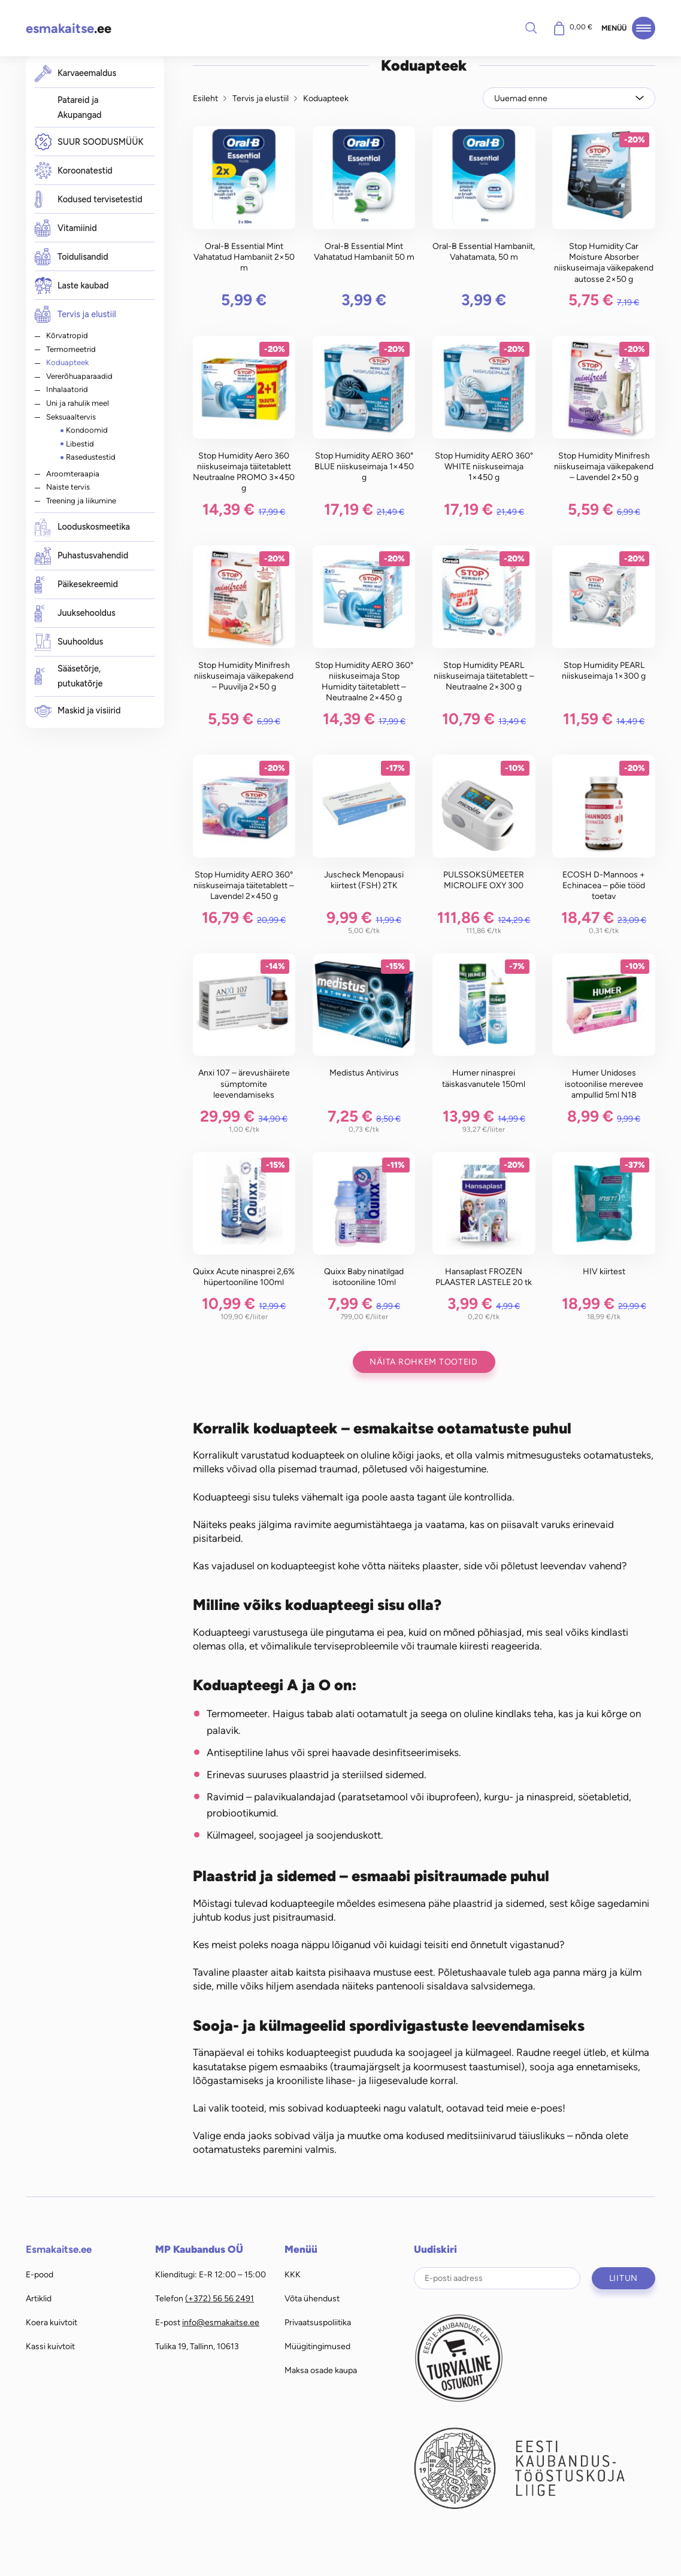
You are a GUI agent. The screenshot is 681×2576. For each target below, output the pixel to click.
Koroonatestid (74, 170)
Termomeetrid (71, 349)
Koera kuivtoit (51, 2322)
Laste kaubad (72, 285)
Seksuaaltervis (71, 416)
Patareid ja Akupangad (79, 108)
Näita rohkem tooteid (423, 1361)
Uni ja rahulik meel (77, 403)
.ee (68, 28)
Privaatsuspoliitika (317, 2322)
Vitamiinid (66, 228)
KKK (292, 2274)
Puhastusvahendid (82, 556)
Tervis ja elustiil (75, 314)
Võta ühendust (312, 2298)
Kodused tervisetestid (89, 199)
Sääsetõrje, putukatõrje (69, 676)
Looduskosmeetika (82, 527)
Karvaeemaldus (76, 73)
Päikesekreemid (76, 585)
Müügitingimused (317, 2346)
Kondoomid (87, 430)
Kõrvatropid (67, 335)
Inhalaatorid (67, 389)
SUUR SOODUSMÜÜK (89, 142)
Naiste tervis (68, 486)
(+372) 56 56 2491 (219, 2298)
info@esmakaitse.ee (220, 2322)
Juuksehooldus (75, 613)
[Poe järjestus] (569, 98)
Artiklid (39, 2298)
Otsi (530, 27)
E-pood (39, 2274)
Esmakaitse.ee (59, 2249)
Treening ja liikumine (81, 500)
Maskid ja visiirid (78, 710)
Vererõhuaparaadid (79, 376)
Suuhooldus (69, 642)
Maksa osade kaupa (320, 2370)
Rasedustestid (91, 456)
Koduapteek (67, 362)
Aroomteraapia (72, 473)
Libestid (80, 443)
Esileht (205, 98)
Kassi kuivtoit (50, 2346)
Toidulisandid (71, 256)
